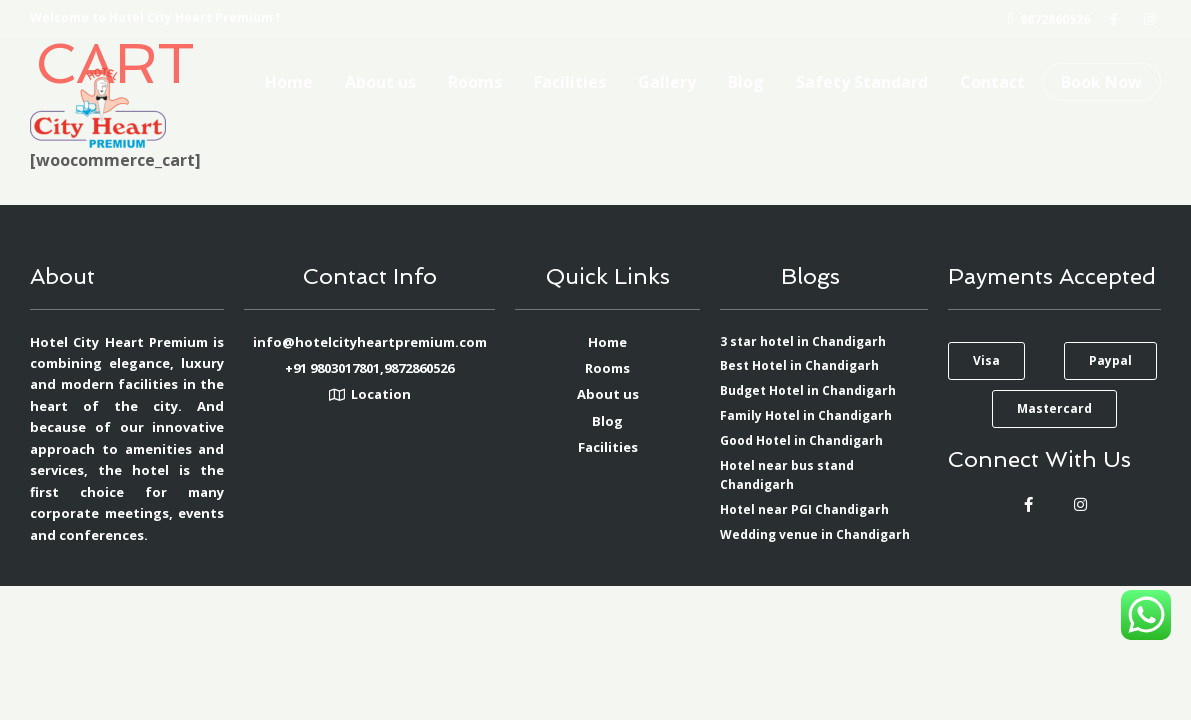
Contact (992, 82)
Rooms (475, 82)
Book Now (1101, 82)
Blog (746, 82)
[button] (986, 361)
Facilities (570, 82)
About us (380, 82)
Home (289, 82)
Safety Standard (862, 82)
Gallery (667, 82)
